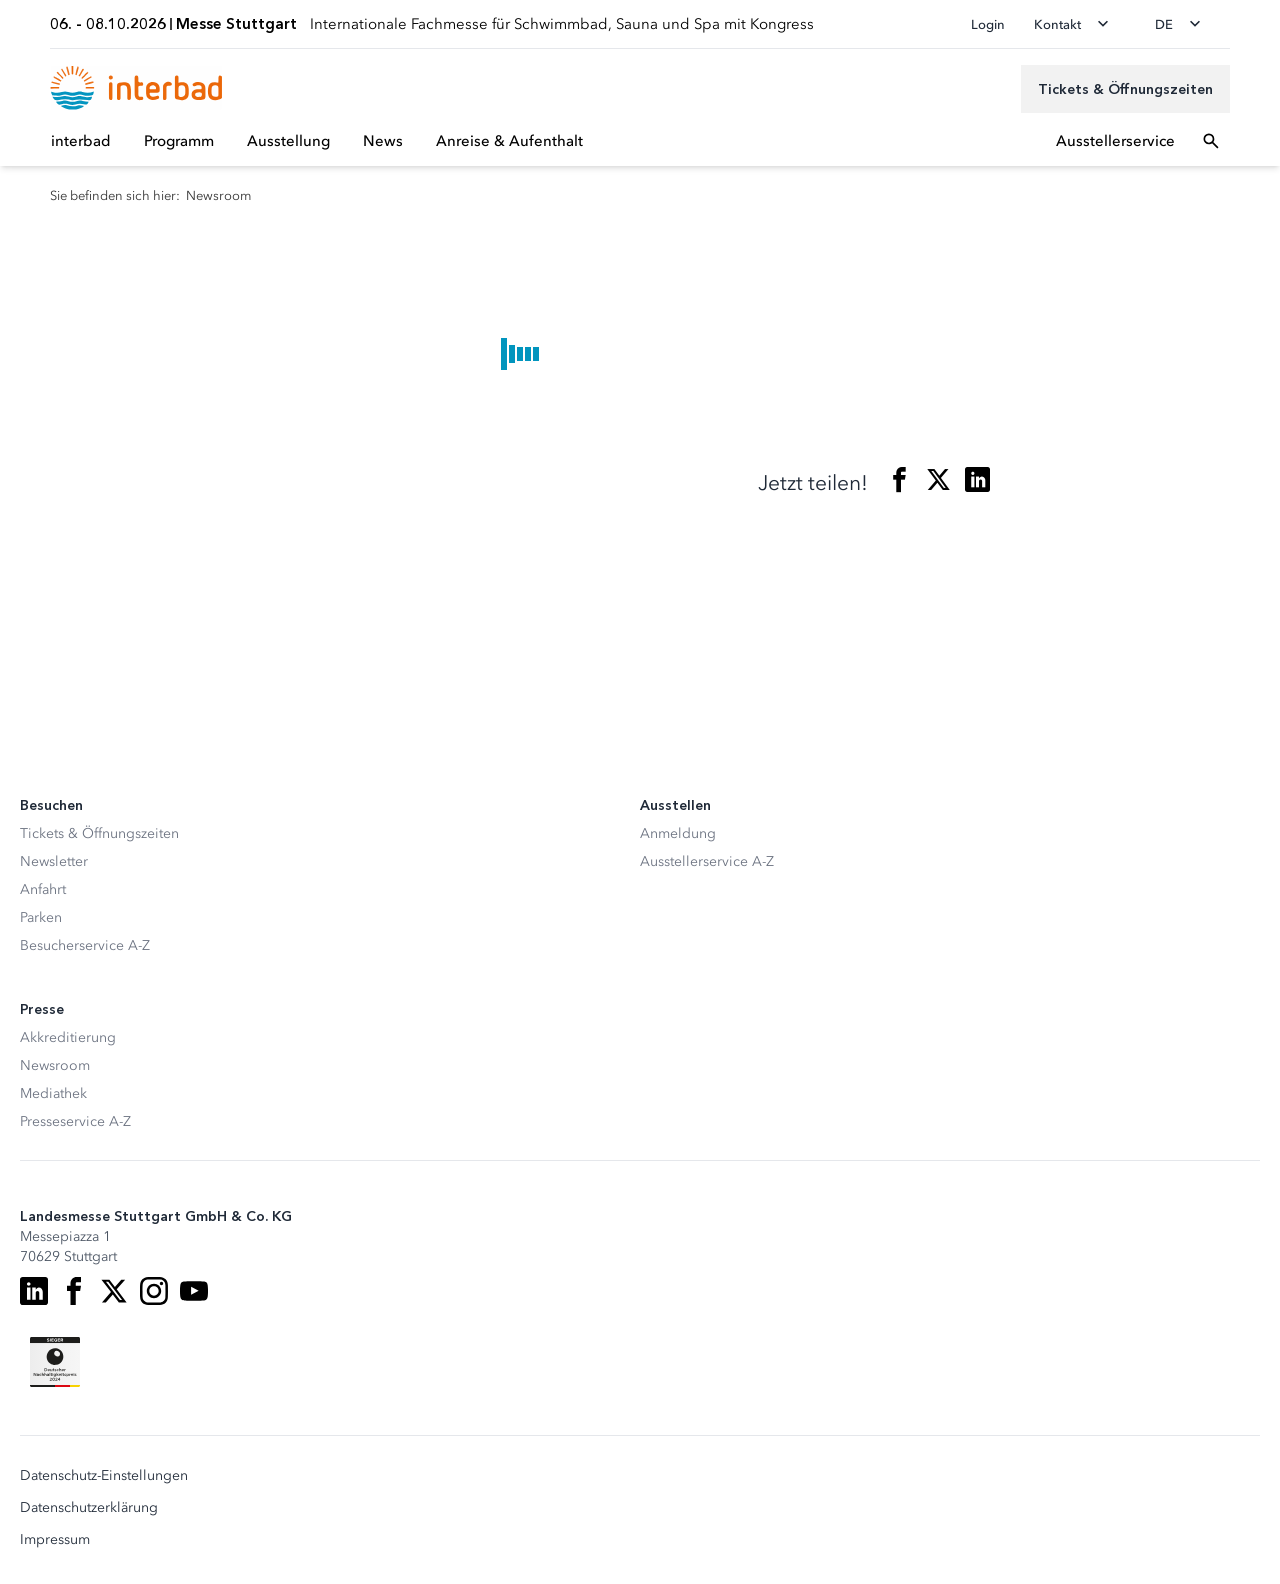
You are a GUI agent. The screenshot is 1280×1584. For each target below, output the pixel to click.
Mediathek (53, 1093)
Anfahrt (43, 889)
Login (988, 24)
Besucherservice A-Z (85, 945)
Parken (41, 917)
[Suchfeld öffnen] (1211, 141)
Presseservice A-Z (75, 1121)
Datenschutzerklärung (89, 1508)
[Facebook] (74, 1291)
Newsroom (55, 1065)
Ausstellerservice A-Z (707, 861)
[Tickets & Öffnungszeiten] (1125, 89)
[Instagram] (154, 1291)
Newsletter (54, 861)
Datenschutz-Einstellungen (104, 1476)
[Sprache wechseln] (1184, 24)
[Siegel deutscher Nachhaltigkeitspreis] (55, 1362)
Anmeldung (678, 833)
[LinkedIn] (34, 1291)
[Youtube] (194, 1291)
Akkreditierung (68, 1037)
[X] (114, 1291)
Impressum (55, 1540)
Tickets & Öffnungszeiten (99, 833)
